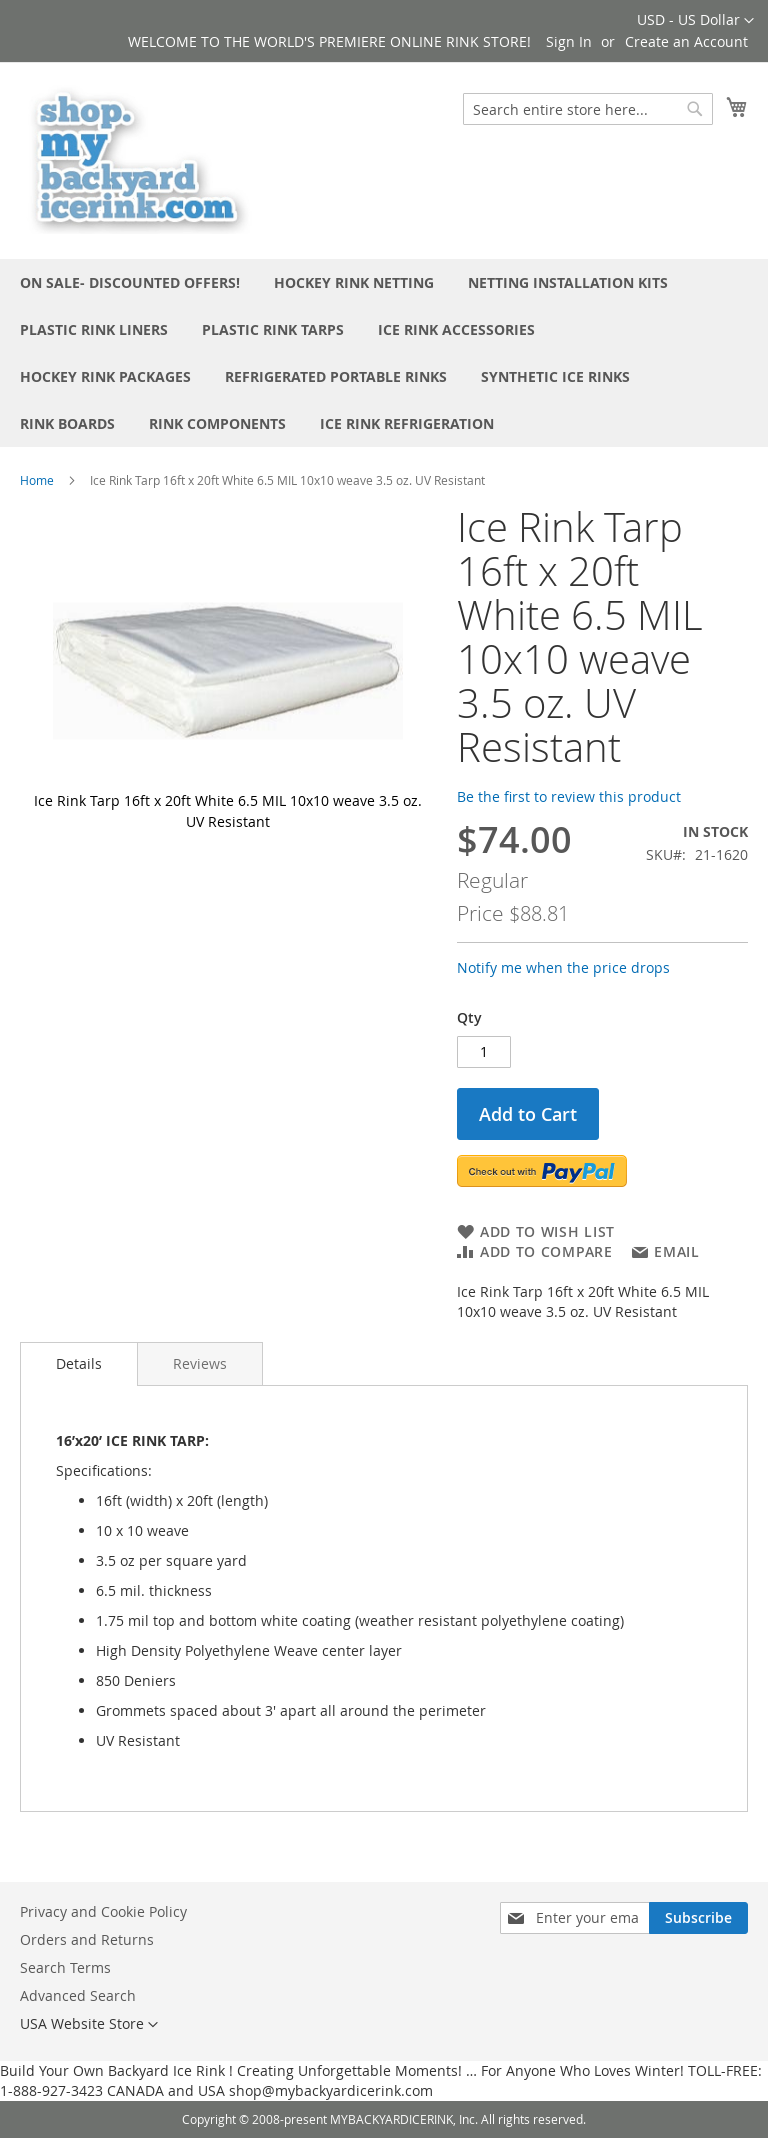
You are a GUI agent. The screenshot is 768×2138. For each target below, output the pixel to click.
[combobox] (588, 109)
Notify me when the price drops (563, 967)
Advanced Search (78, 1995)
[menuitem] (130, 282)
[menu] (384, 353)
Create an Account (686, 41)
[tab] (79, 1364)
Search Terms (65, 1967)
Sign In (569, 41)
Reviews (200, 1363)
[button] (695, 21)
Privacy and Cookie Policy (103, 1911)
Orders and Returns (87, 1939)
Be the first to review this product (569, 796)
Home (37, 480)
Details (79, 1363)
